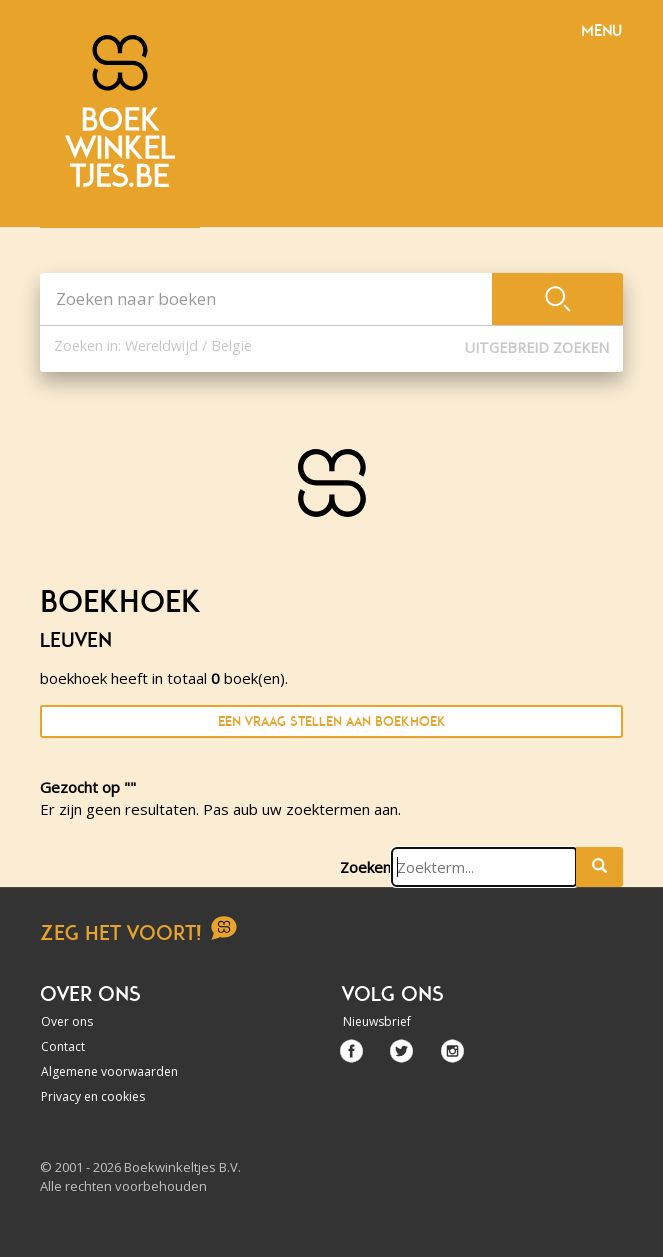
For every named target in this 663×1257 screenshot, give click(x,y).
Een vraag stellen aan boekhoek (332, 721)
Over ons (67, 1021)
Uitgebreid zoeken (537, 347)
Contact (63, 1046)
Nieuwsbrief (377, 1021)
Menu (601, 31)
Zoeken (365, 867)
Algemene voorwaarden (109, 1071)
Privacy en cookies (93, 1096)
